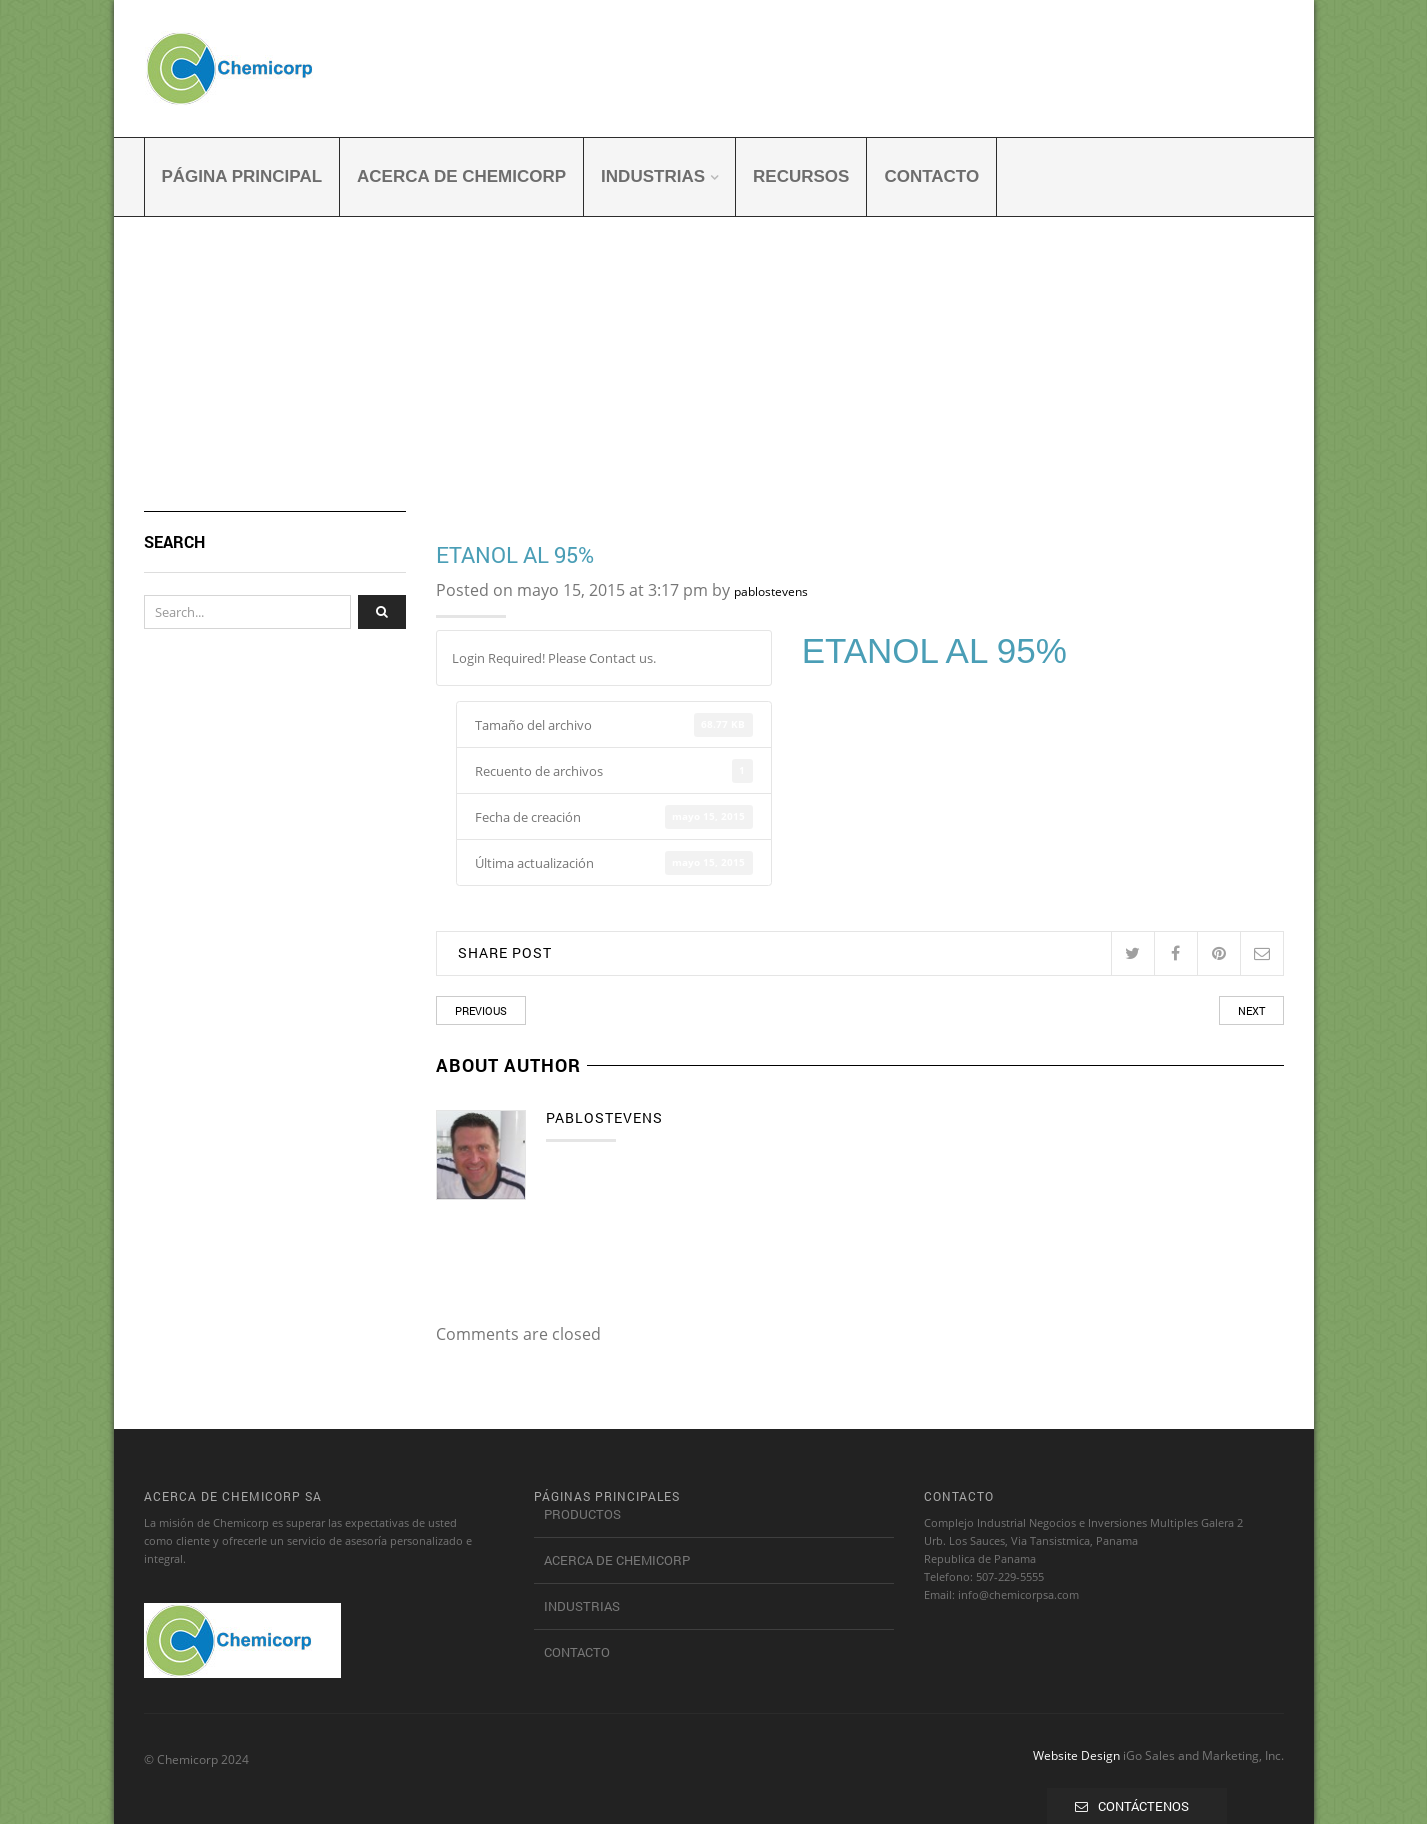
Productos (582, 1514)
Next (1251, 1010)
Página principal (242, 176)
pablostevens (771, 591)
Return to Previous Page (1208, 348)
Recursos (801, 176)
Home (161, 371)
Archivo (215, 371)
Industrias (653, 176)
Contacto (931, 176)
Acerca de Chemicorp (461, 176)
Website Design (1076, 1755)
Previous (481, 1010)
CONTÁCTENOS (1143, 1806)
